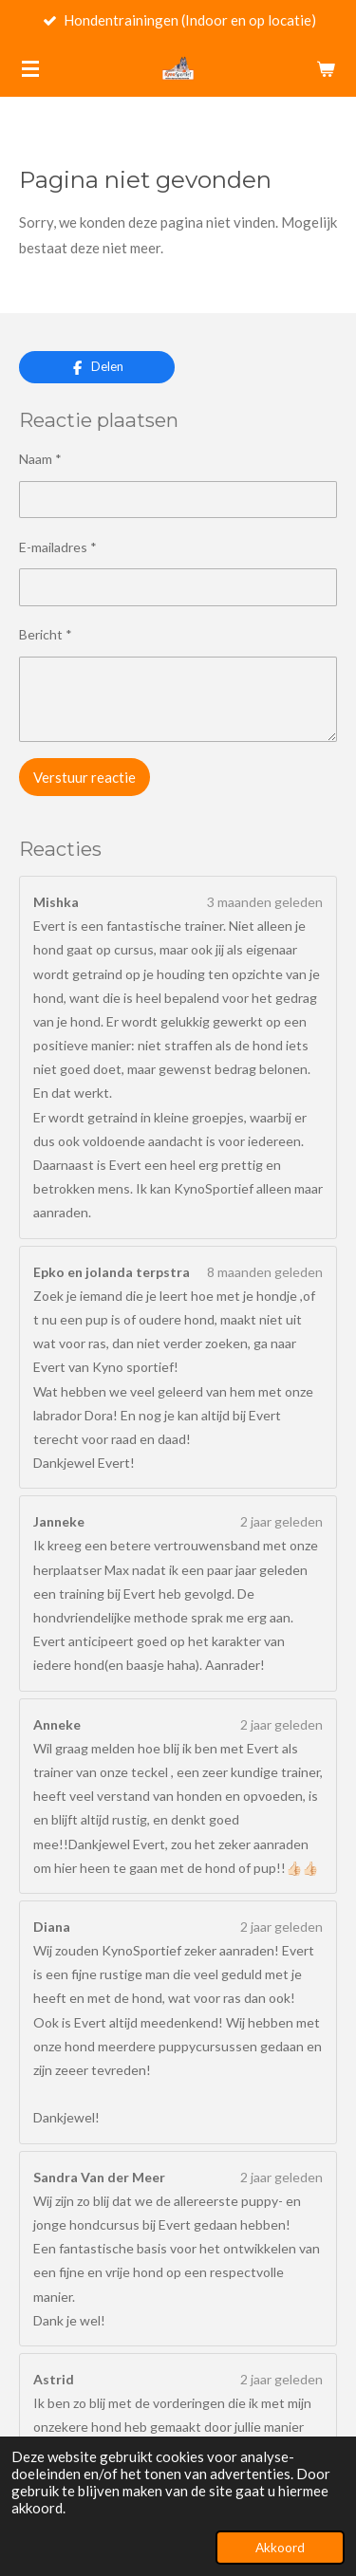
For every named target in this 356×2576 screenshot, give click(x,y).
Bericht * (45, 634)
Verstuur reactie (84, 777)
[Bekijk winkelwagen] (326, 68)
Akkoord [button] (280, 2547)
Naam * (40, 459)
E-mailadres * (58, 547)
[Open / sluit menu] (30, 68)
